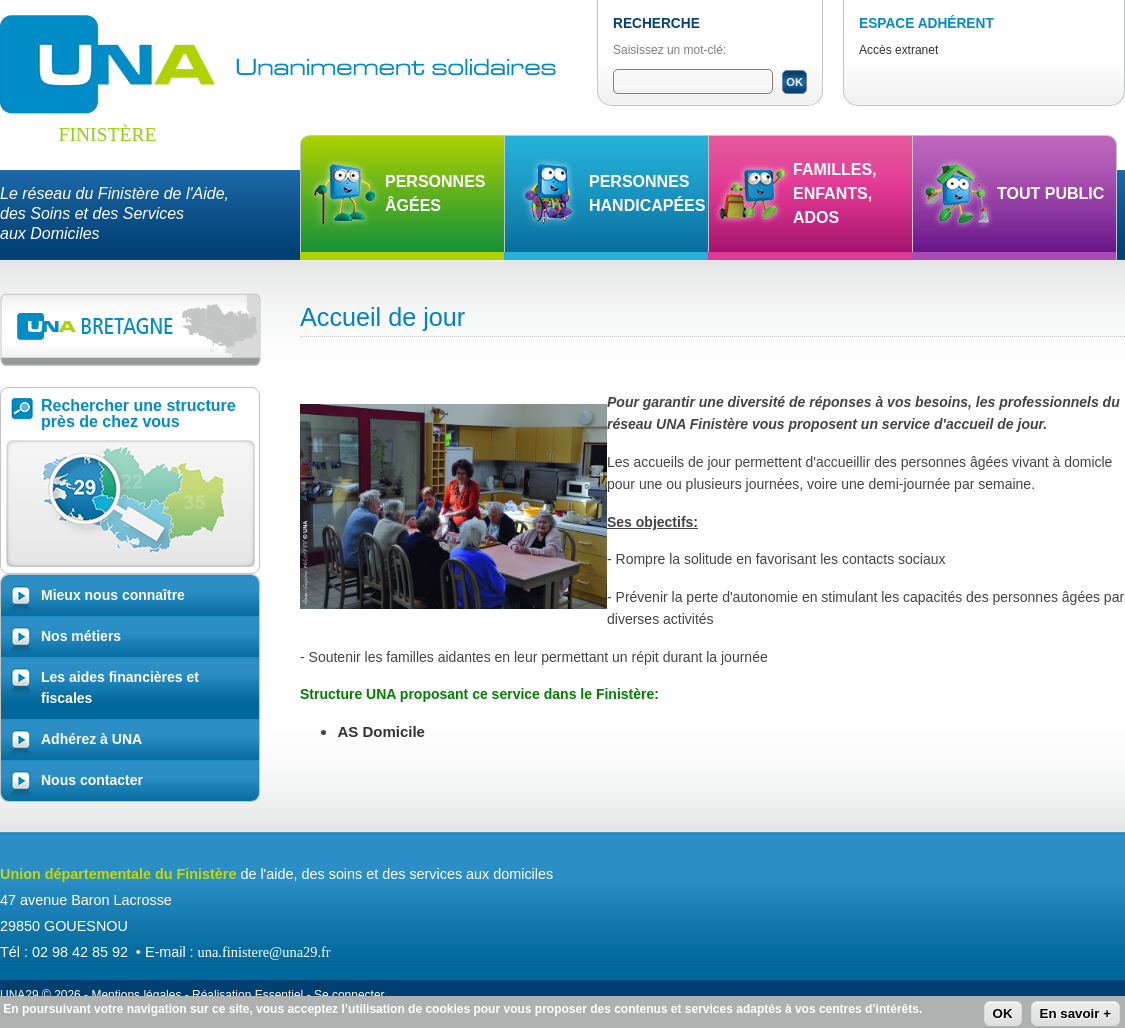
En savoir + (1076, 1014)
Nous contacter (92, 780)
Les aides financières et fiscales (120, 687)
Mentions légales (136, 995)
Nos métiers (81, 636)
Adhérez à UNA (91, 739)
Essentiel (279, 995)
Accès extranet (898, 50)
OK (1003, 1014)
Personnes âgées (435, 193)
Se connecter (349, 995)
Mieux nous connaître (113, 595)
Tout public (1050, 193)
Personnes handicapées (647, 193)
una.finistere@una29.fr (264, 952)
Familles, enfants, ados (835, 193)
